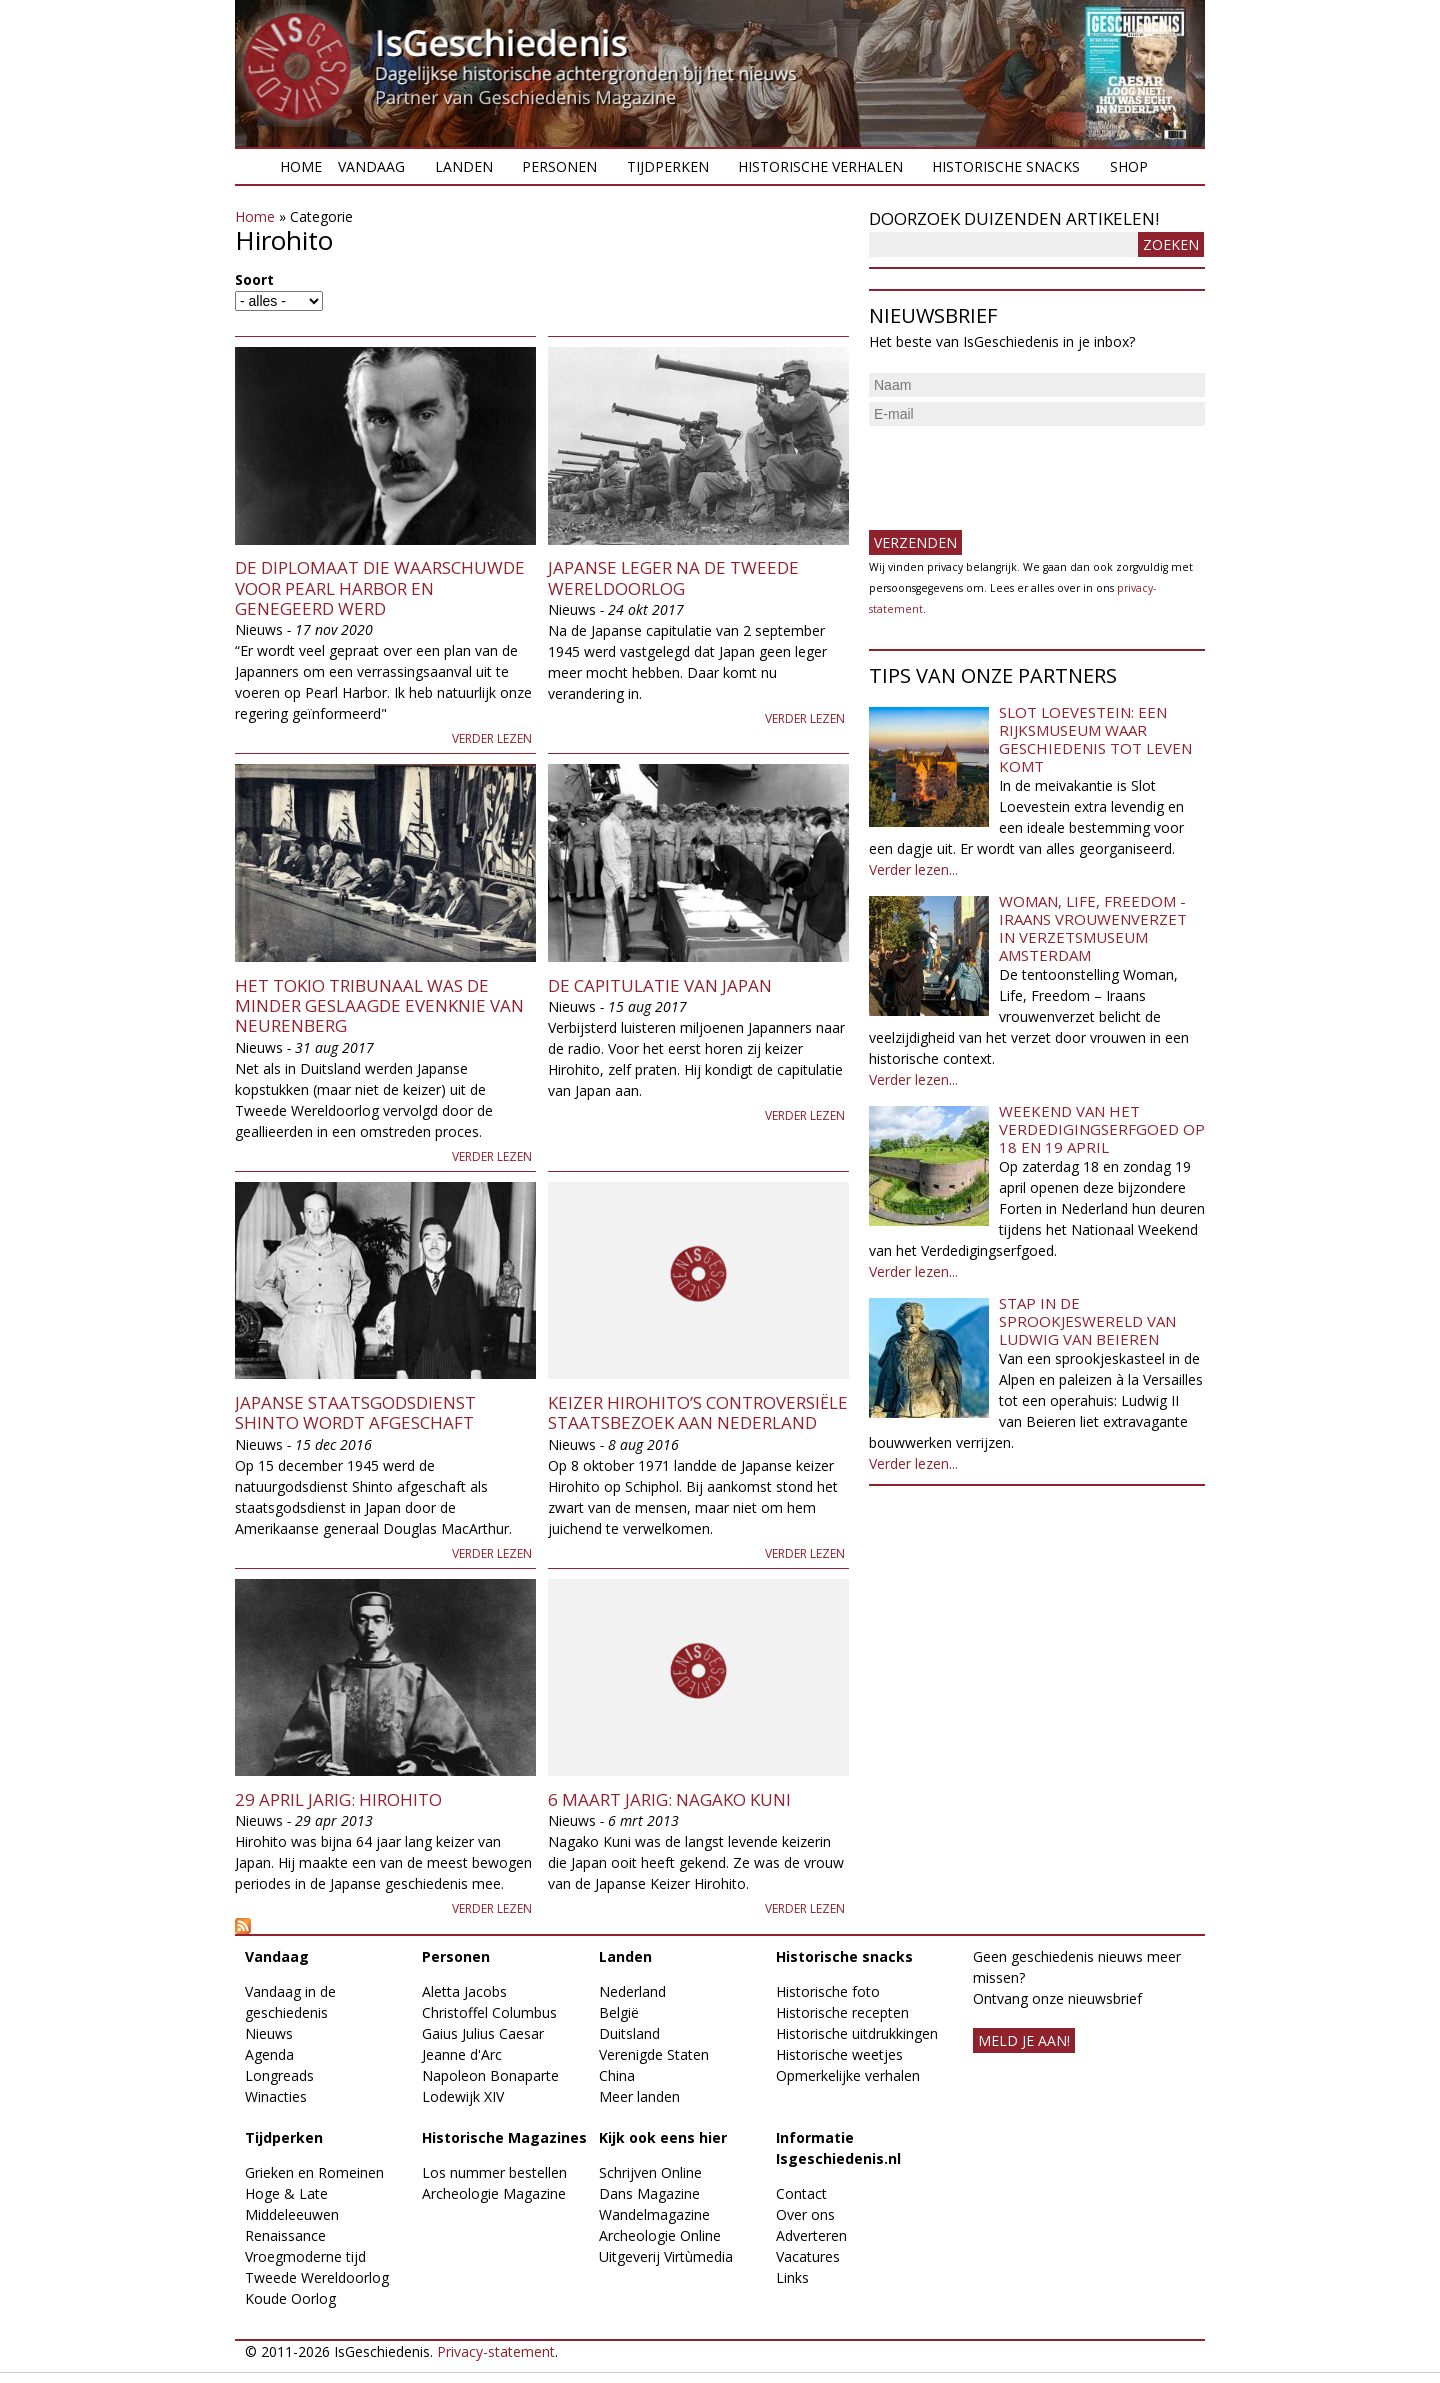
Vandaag (371, 166)
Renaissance (285, 2235)
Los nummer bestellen (494, 2172)
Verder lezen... (913, 869)
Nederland (632, 1991)
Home (301, 166)
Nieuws (269, 2033)
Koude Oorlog (290, 2298)
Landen (464, 166)
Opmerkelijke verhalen (848, 2075)
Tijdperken (668, 166)
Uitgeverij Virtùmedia (666, 2256)
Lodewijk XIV (463, 2096)
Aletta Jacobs (464, 1991)
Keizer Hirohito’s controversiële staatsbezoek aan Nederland (698, 1412)
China (617, 2075)
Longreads (279, 2075)
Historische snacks (1006, 166)
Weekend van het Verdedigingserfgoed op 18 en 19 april (1102, 1129)
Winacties (276, 2096)
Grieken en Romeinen (314, 2172)
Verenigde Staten (654, 2054)
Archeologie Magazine (494, 2193)
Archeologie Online (660, 2235)
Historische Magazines (504, 2137)
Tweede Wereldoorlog (317, 2277)
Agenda (269, 2054)
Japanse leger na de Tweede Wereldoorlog (673, 577)
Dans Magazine (649, 2193)
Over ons (805, 2214)
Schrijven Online (650, 2172)
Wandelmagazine (654, 2214)
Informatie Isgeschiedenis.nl (838, 2148)
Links (792, 2277)
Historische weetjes (839, 2054)
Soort (254, 279)
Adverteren (811, 2235)
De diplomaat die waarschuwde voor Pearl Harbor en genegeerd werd (380, 588)
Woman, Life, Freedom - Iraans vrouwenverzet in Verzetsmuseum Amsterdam (1093, 928)
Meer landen (639, 2096)
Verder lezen (492, 738)
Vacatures (808, 2256)
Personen (559, 166)
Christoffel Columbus (489, 2012)
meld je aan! (1024, 2040)
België (619, 2012)
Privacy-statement (496, 2351)
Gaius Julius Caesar (483, 2033)
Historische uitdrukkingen (857, 2033)
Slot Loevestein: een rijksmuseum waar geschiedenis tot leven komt (1095, 739)
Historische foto (828, 1991)
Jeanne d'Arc (462, 2054)
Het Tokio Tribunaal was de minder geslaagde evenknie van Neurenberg (379, 1006)
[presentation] (1021, 470)
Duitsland (629, 2033)
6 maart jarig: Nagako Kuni (669, 1799)
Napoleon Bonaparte (490, 2075)
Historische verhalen (820, 166)
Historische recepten (842, 2012)
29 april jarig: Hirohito (338, 1799)
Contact (801, 2193)
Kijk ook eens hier (663, 2137)
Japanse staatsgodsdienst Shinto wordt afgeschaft (355, 1412)
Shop (1129, 166)
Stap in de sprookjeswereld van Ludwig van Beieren (1087, 1321)
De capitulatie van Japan (660, 985)
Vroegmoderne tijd (305, 2256)
